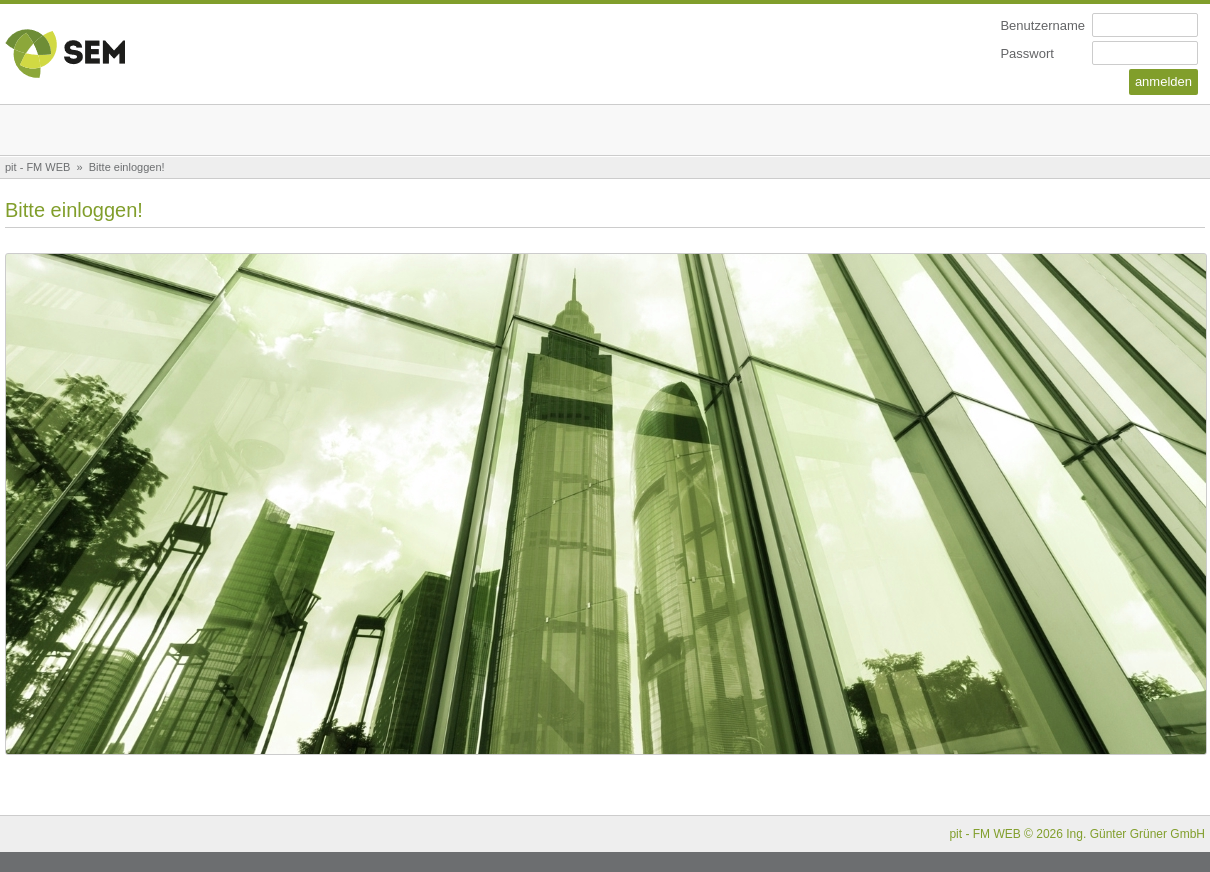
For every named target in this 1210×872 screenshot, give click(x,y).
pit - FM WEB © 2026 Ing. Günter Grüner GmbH (1077, 834)
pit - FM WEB (37, 167)
